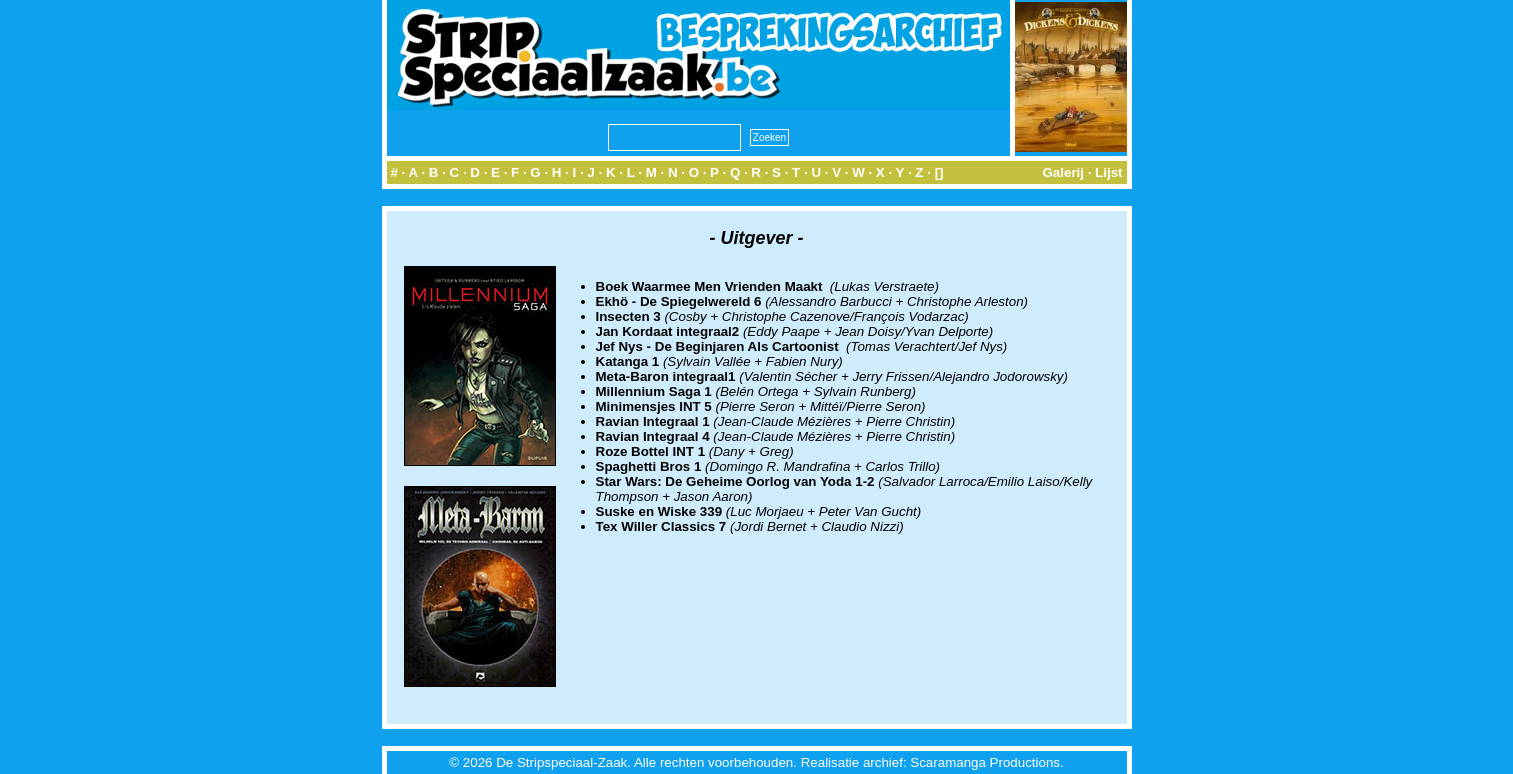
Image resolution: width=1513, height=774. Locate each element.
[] (939, 172)
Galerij (1063, 172)
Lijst (1108, 172)
